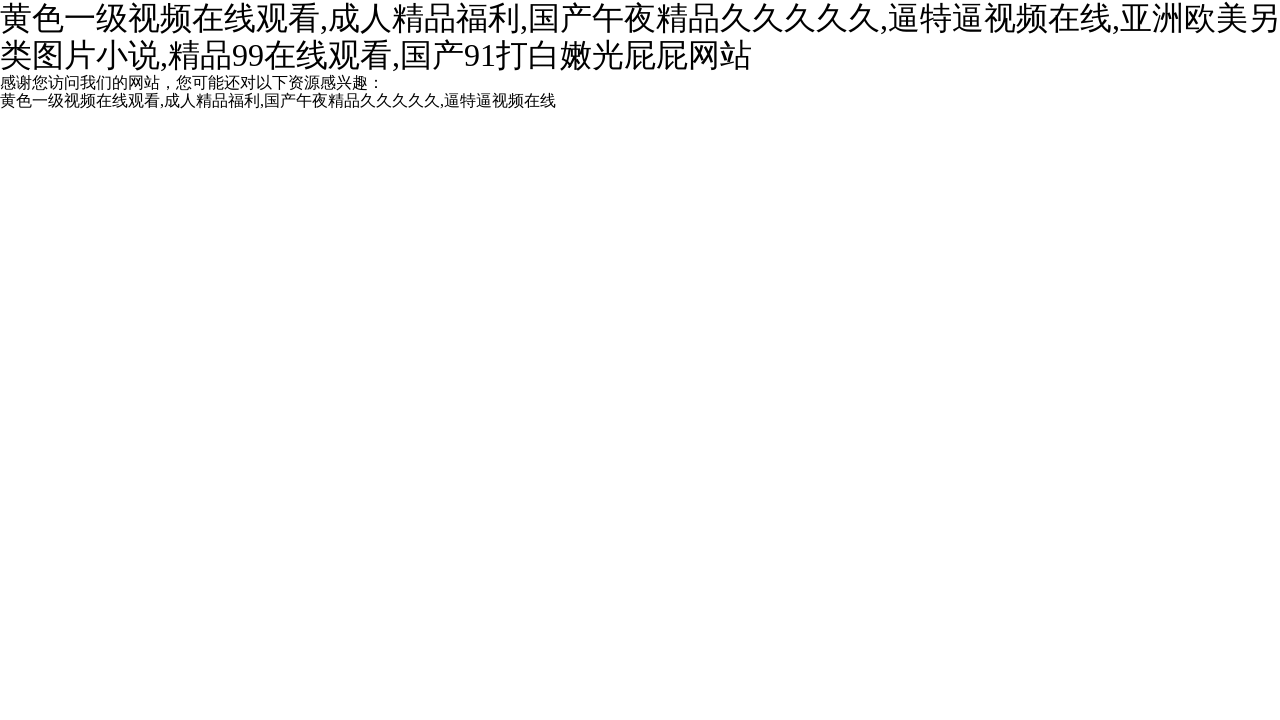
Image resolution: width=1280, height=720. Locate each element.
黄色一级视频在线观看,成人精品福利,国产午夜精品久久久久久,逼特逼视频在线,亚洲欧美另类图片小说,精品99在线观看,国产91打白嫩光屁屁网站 (640, 36)
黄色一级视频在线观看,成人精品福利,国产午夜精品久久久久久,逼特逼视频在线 (278, 100)
